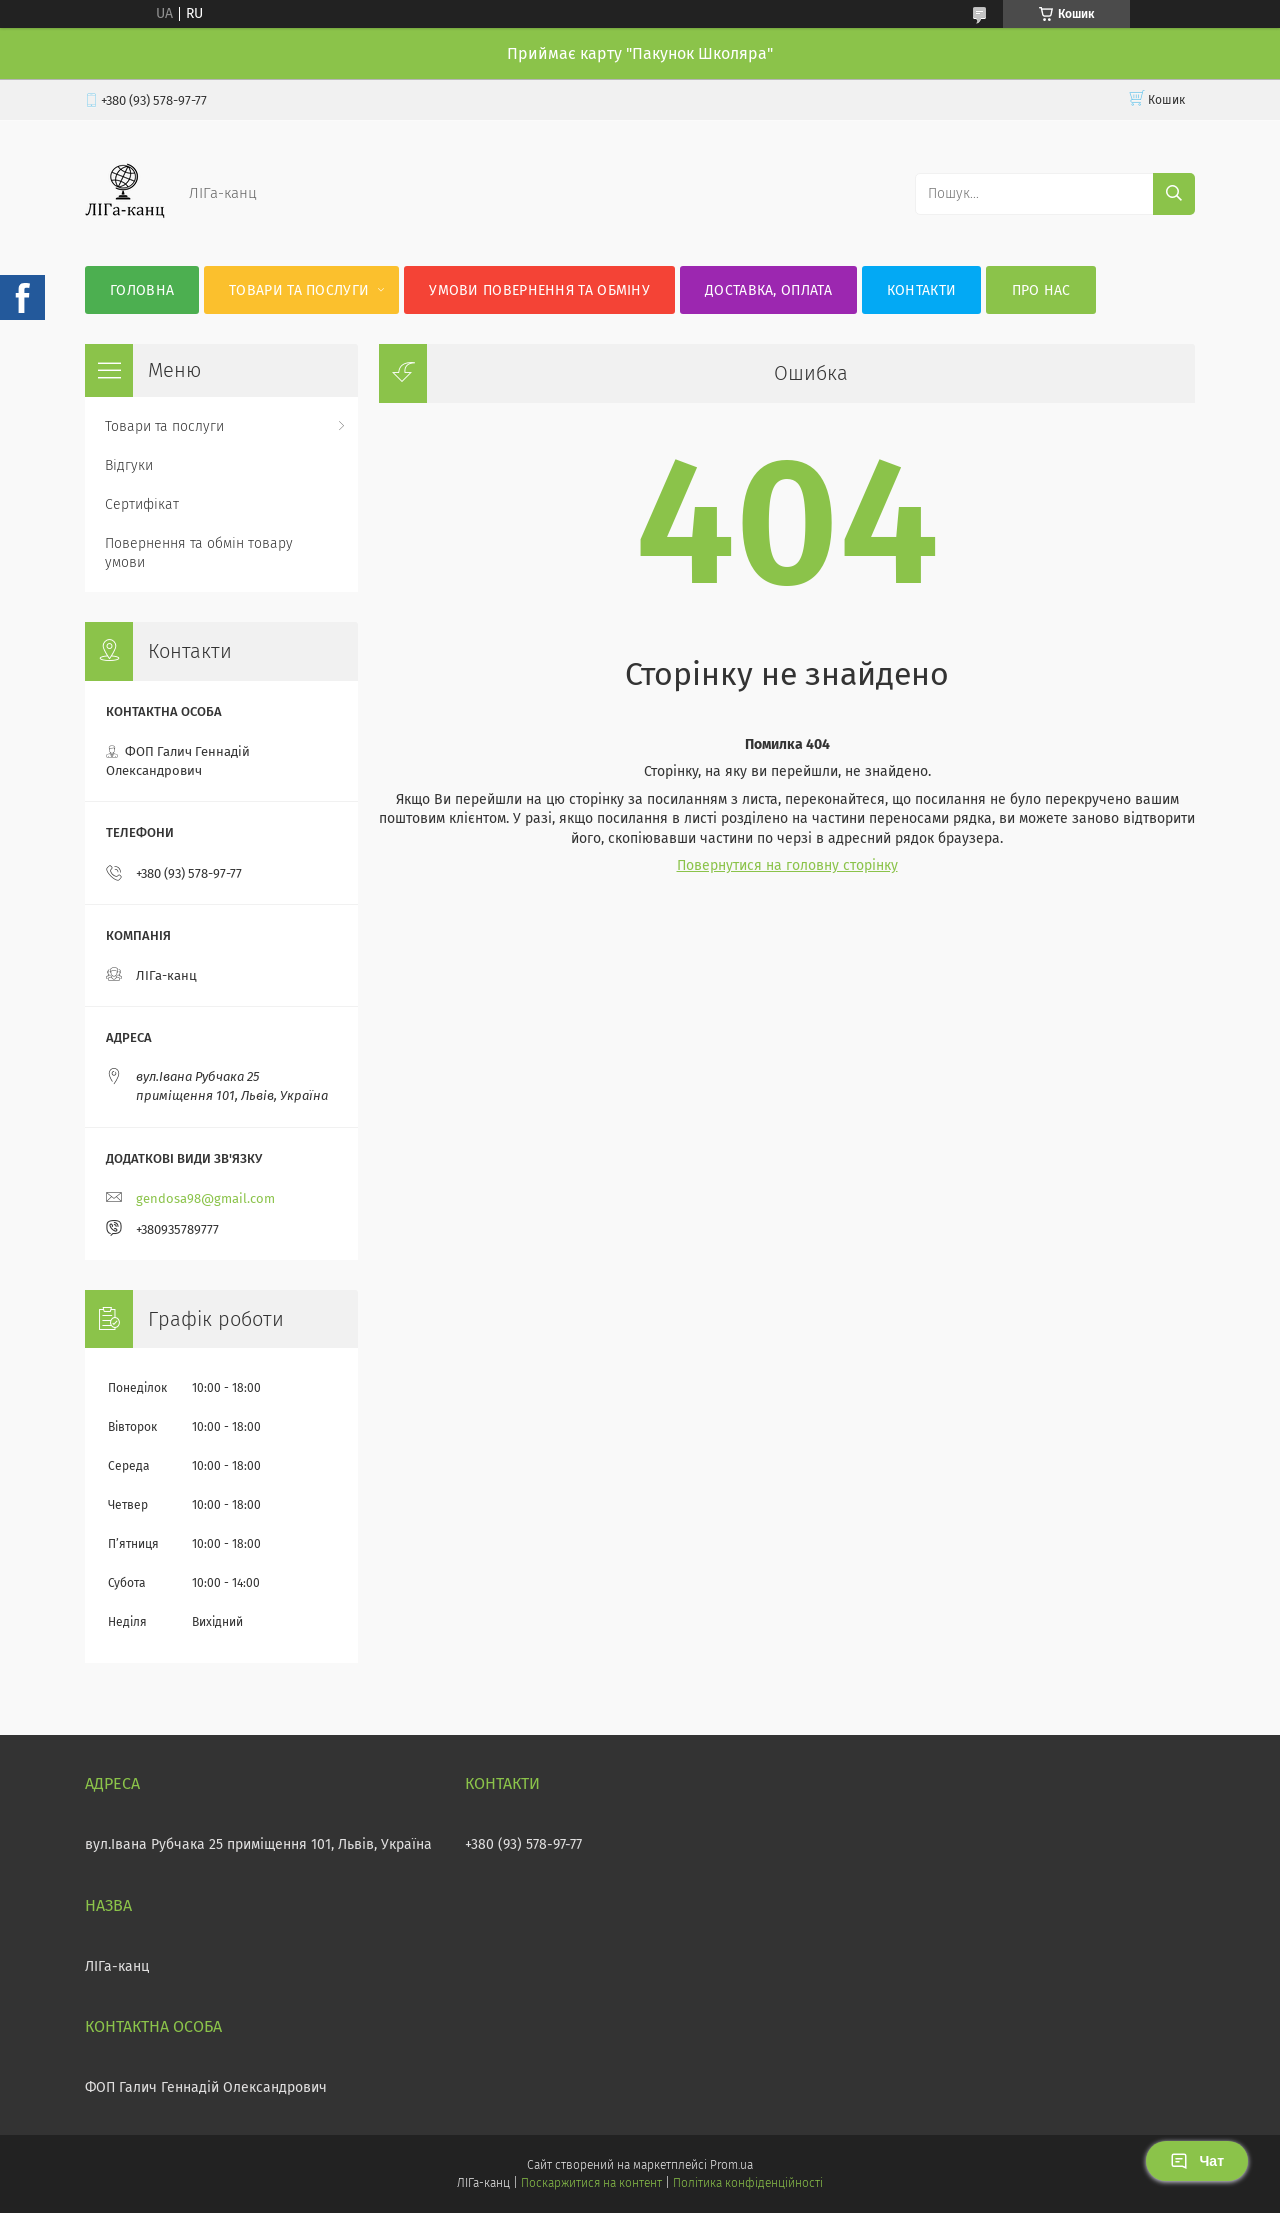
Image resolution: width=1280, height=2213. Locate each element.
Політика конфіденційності (748, 2183)
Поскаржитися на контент (591, 2183)
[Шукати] (1174, 194)
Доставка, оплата (768, 290)
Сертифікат (142, 504)
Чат (1197, 2161)
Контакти (921, 290)
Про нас (1041, 290)
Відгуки (129, 465)
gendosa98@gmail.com (205, 1198)
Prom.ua (731, 2165)
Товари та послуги (299, 290)
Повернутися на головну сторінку (787, 865)
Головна (142, 290)
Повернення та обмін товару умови (199, 553)
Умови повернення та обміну (539, 290)
